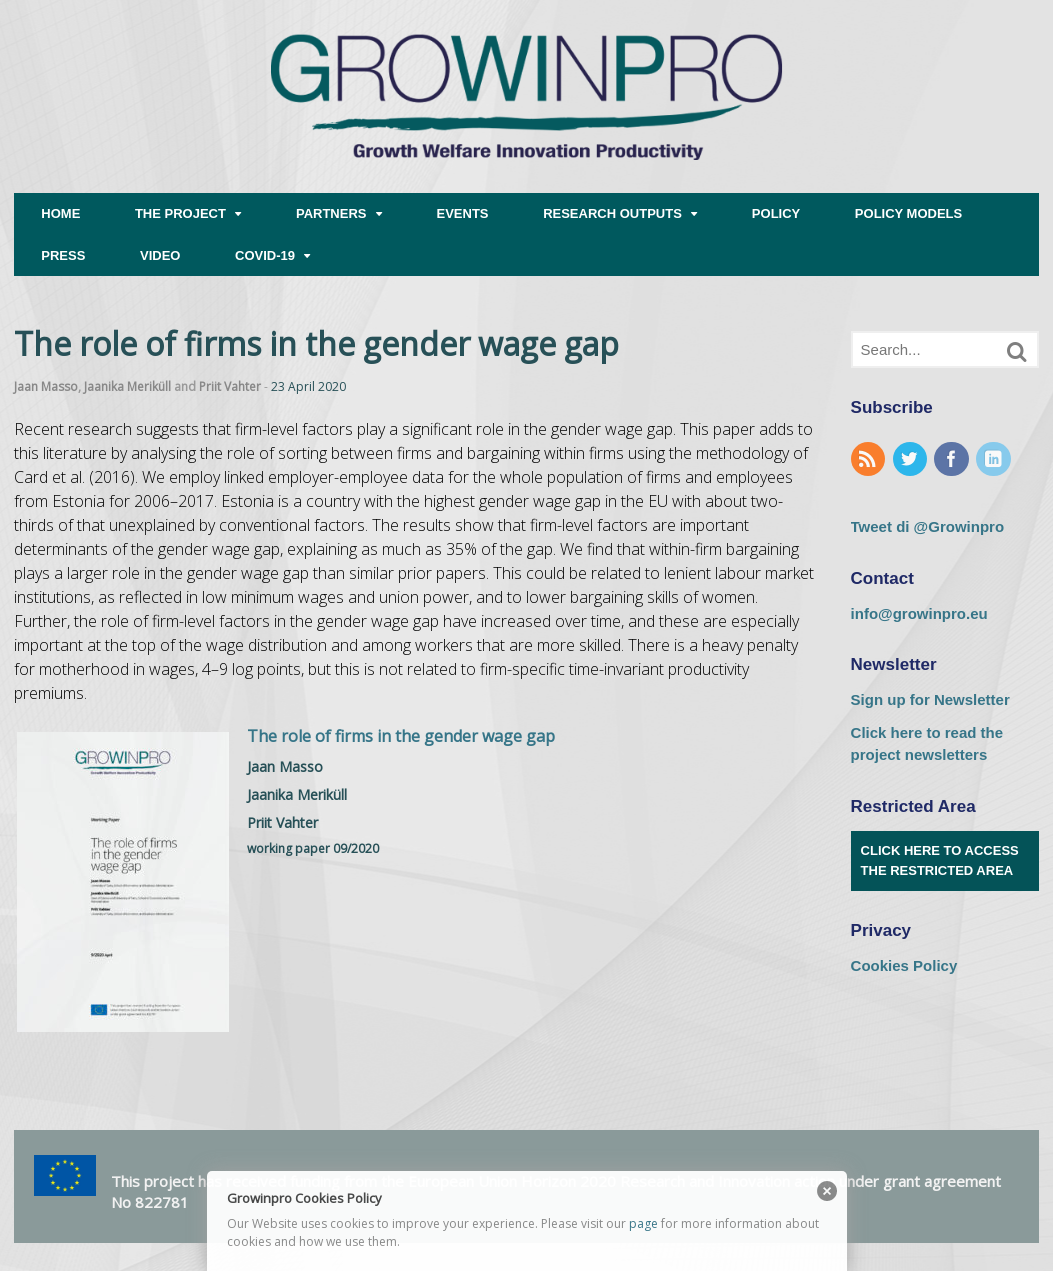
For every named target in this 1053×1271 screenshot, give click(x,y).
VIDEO (160, 255)
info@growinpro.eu (919, 613)
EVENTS (463, 213)
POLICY (776, 213)
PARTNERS (331, 213)
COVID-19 (265, 255)
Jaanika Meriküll (127, 386)
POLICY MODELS (908, 213)
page (643, 1223)
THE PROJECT (180, 213)
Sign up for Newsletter (930, 699)
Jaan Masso (46, 386)
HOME (60, 213)
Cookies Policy (904, 965)
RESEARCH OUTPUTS (612, 213)
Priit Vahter (230, 386)
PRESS (63, 255)
